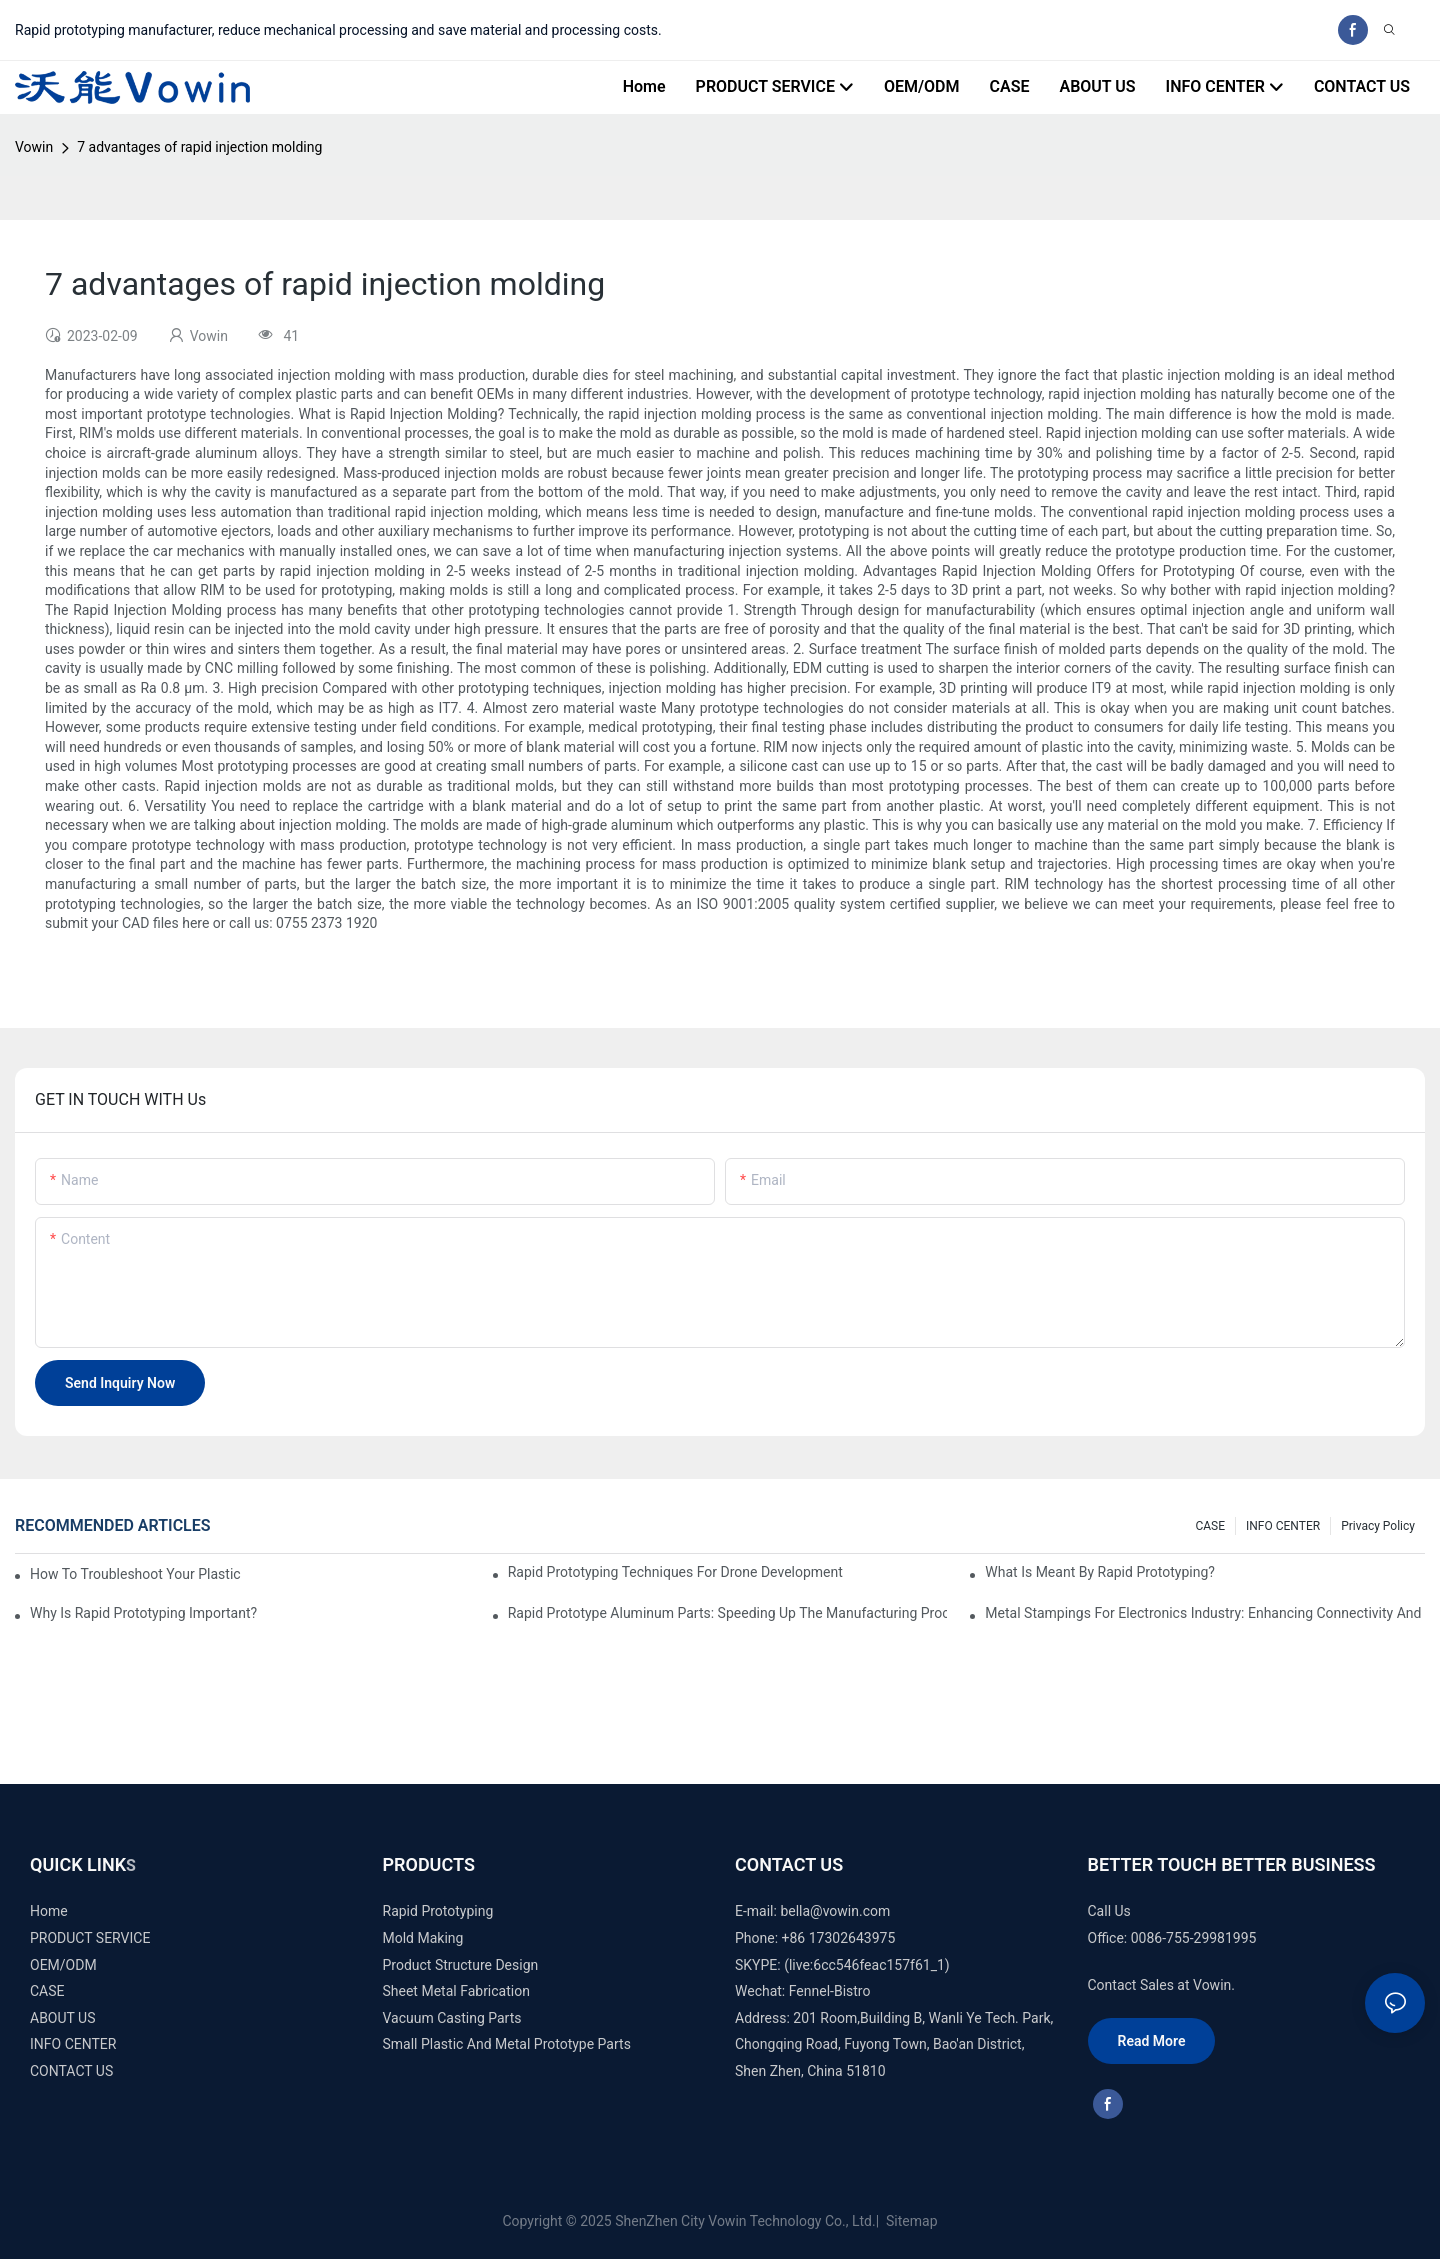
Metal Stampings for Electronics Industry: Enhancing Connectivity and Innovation (1205, 1613)
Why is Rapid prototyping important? (143, 1613)
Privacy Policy (1378, 1526)
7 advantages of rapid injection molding (199, 147)
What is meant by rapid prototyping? (1100, 1572)
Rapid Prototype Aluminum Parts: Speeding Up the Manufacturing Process (728, 1613)
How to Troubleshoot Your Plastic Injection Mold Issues (136, 1574)
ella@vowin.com (839, 1911)
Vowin (34, 147)
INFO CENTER (1283, 1526)
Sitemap (910, 2221)
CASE (1210, 1526)
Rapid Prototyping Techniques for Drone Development (675, 1572)
